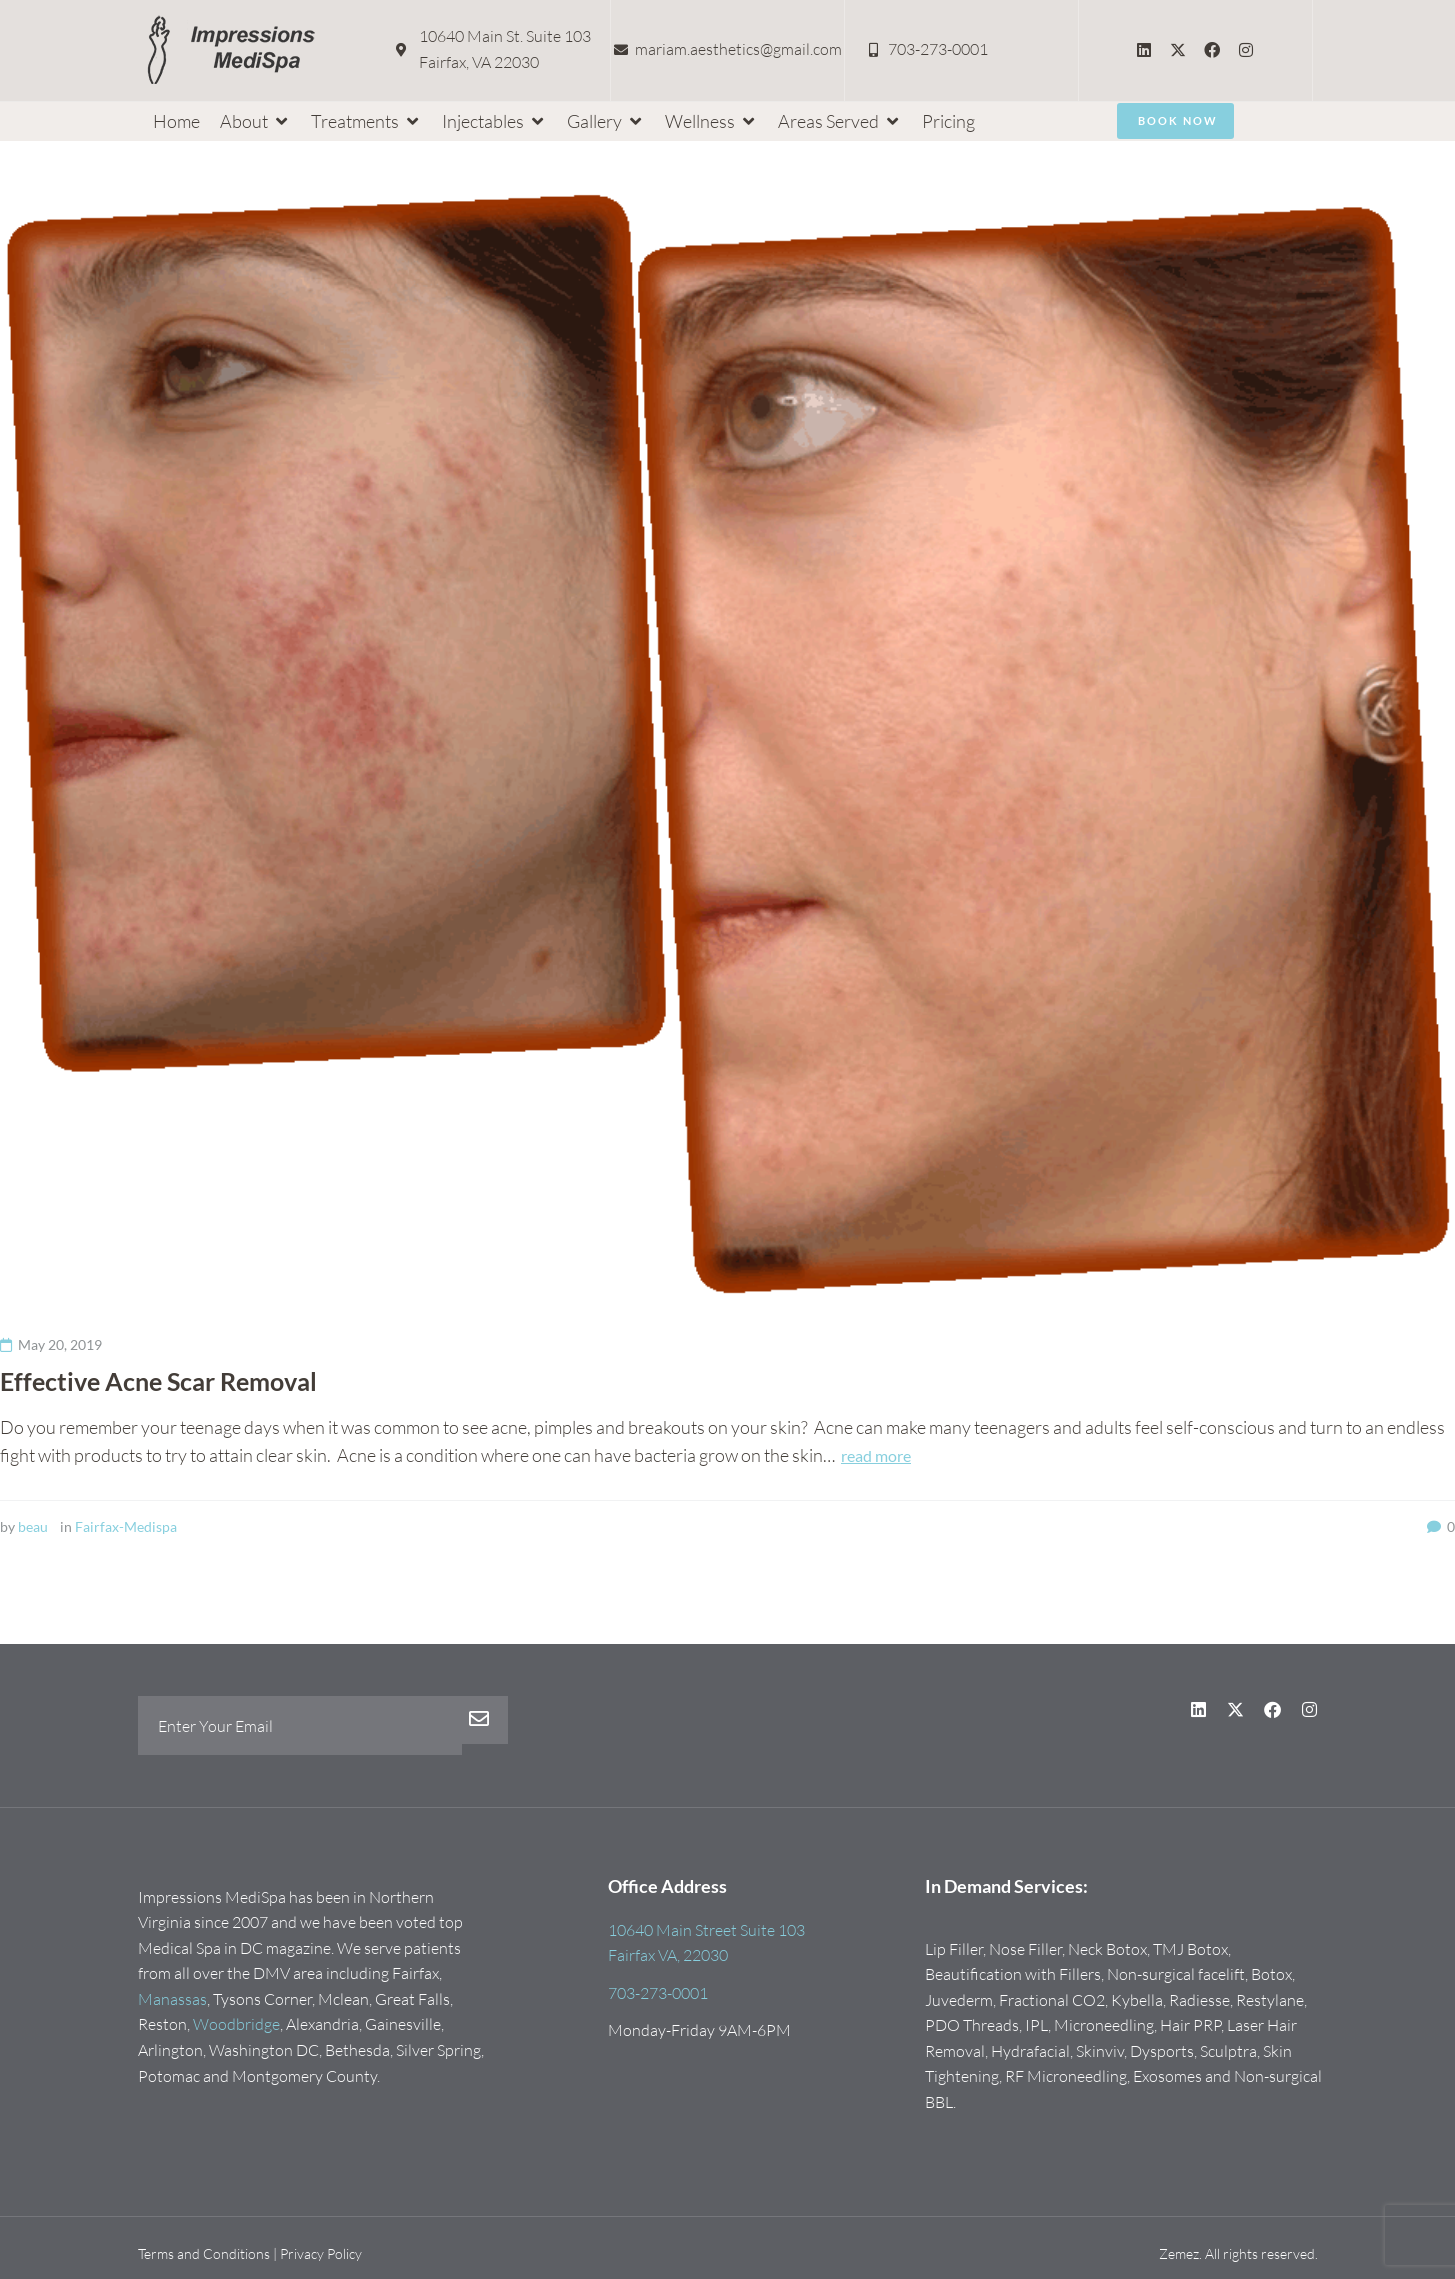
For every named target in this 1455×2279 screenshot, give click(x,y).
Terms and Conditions (204, 2253)
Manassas (172, 1999)
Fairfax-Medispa (126, 1526)
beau (33, 1526)
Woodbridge (236, 2024)
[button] (255, 121)
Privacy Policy (321, 2253)
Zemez (1179, 2253)
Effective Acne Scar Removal (166, 1381)
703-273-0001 (658, 1993)
